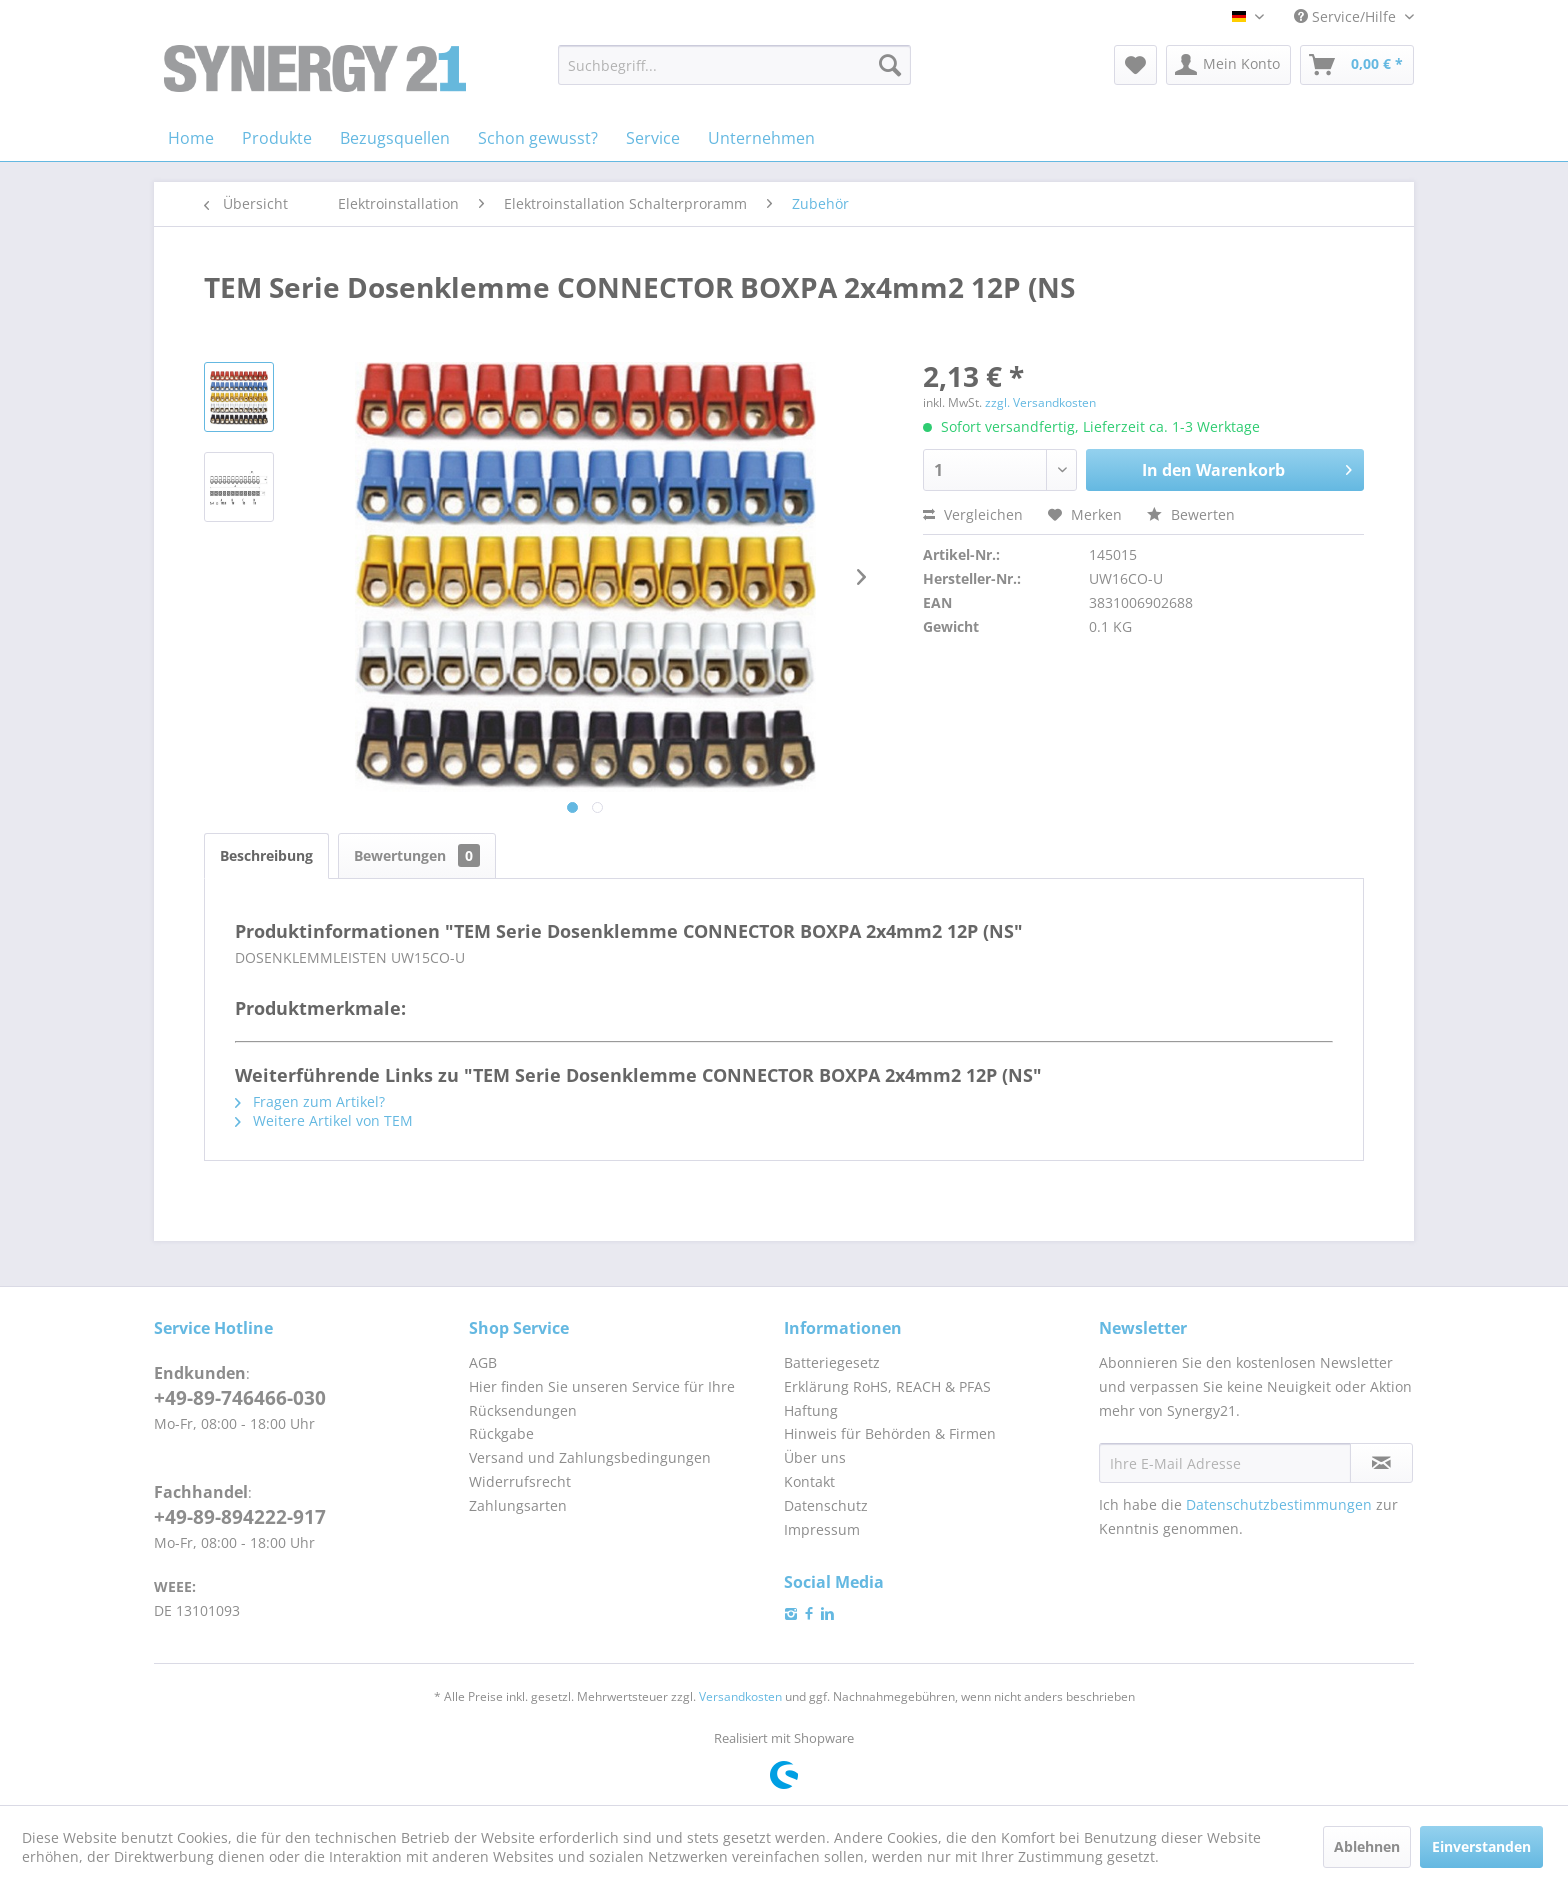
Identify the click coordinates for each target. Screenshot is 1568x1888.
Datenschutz (826, 1505)
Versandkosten (740, 1696)
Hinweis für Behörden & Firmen (890, 1433)
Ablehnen (1367, 1846)
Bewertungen (417, 855)
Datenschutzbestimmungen (1279, 1504)
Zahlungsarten (518, 1505)
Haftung (811, 1410)
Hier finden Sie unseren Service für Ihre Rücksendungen (602, 1398)
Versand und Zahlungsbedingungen (590, 1457)
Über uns (815, 1457)
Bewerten (1191, 514)
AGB (483, 1362)
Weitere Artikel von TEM (324, 1120)
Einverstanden (1481, 1846)
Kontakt (809, 1481)
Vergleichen (973, 514)
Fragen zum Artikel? (310, 1101)
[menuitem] (734, 65)
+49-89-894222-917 (240, 1517)
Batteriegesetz (832, 1362)
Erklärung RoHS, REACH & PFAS (887, 1386)
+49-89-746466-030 (240, 1398)
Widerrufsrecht (520, 1481)
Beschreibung (266, 855)
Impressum (822, 1529)
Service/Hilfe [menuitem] (1347, 16)
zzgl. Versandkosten (1040, 402)
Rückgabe (501, 1433)
